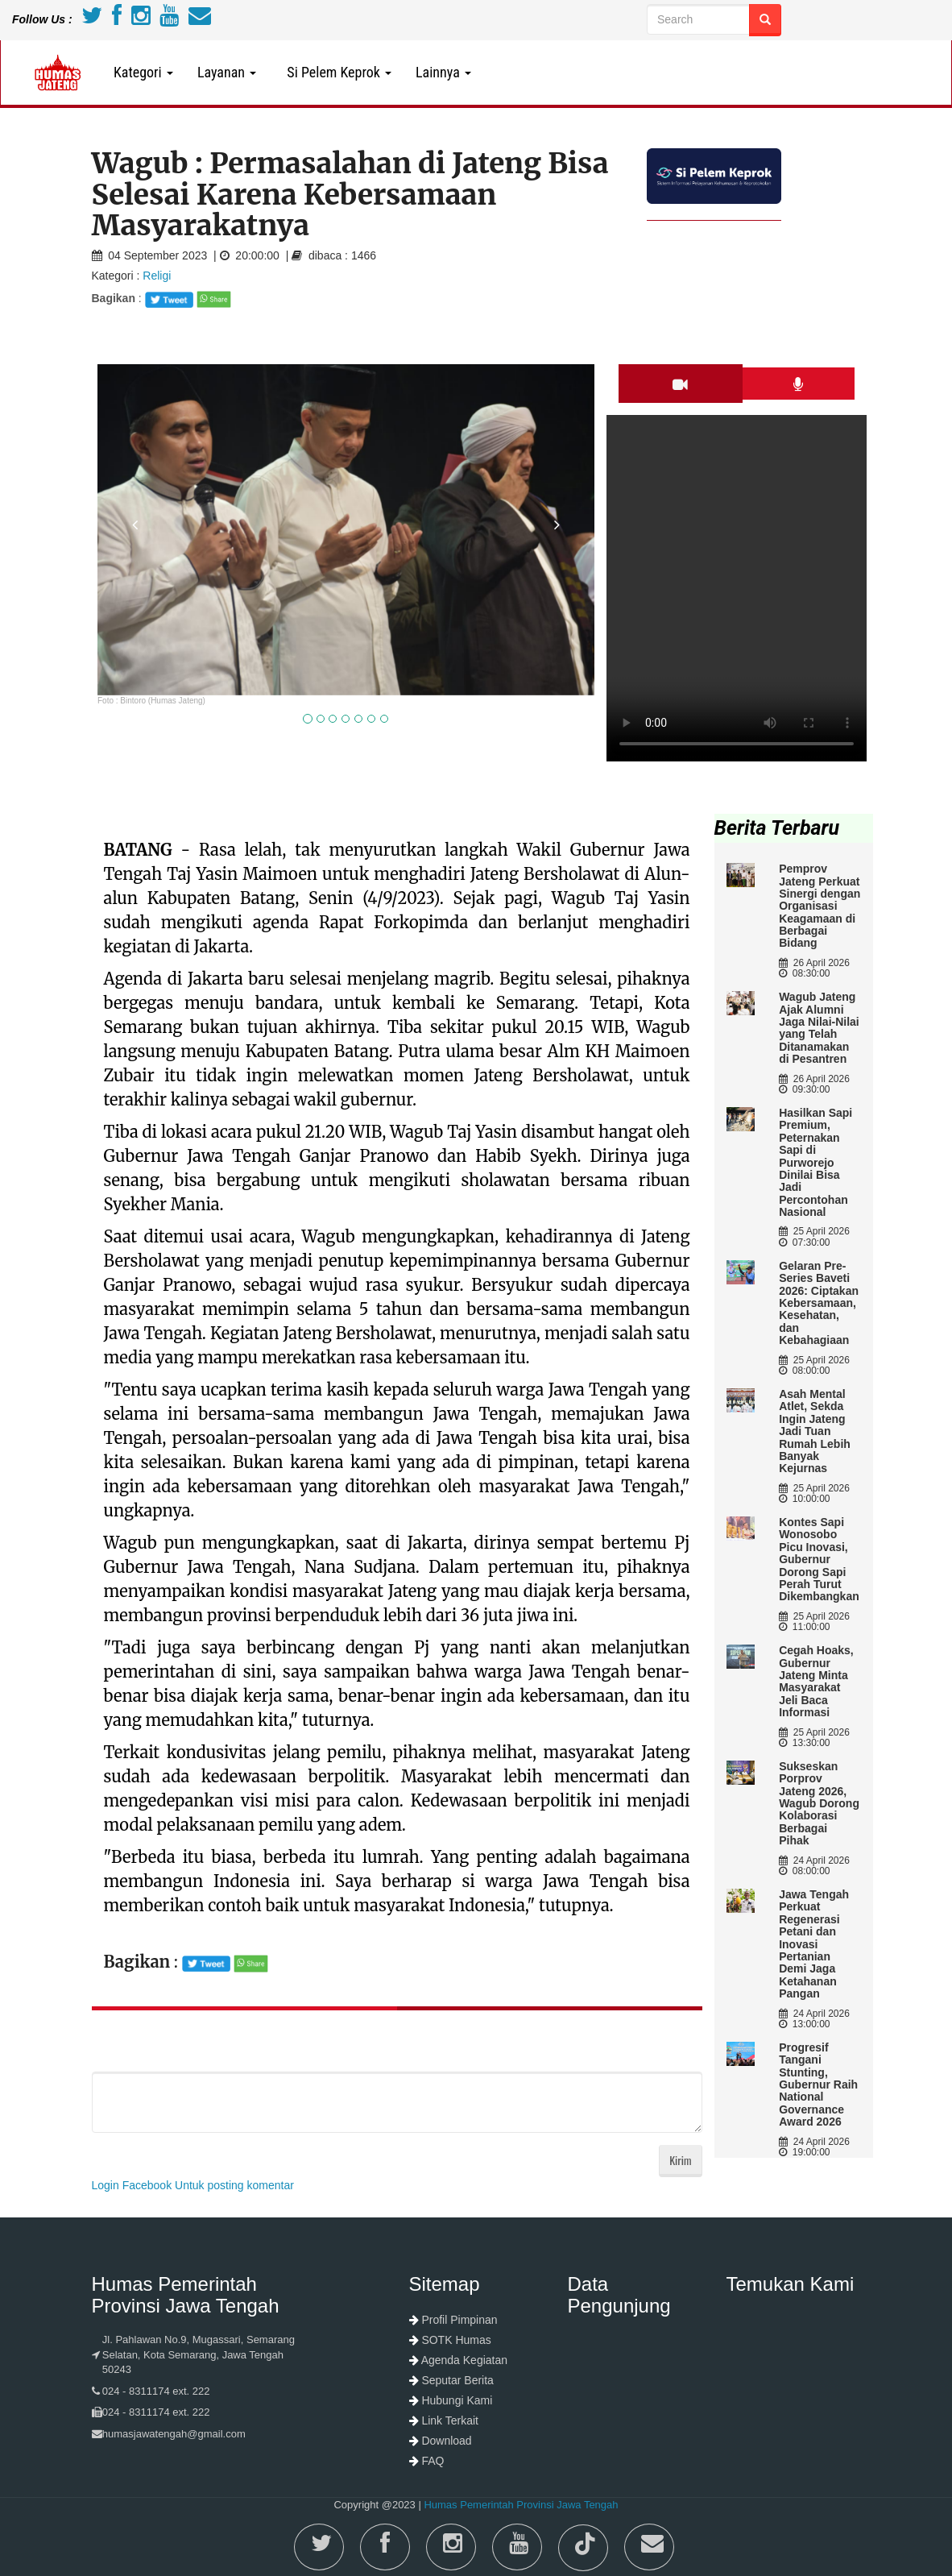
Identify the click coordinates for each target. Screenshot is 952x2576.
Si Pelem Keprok (335, 72)
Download (446, 2440)
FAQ (432, 2460)
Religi (157, 275)
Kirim (680, 2159)
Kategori (143, 72)
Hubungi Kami (456, 2400)
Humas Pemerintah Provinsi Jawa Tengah (521, 2505)
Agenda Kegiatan (464, 2360)
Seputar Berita (457, 2380)
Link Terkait (449, 2420)
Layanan (226, 72)
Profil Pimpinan (459, 2319)
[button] (134, 604)
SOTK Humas (455, 2339)
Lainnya (443, 72)
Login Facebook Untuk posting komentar (193, 2185)
